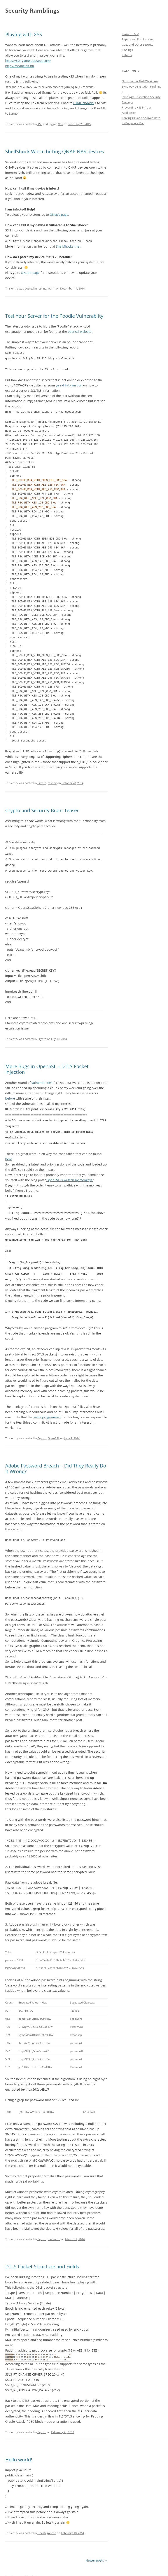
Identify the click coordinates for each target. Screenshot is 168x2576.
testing (41, 288)
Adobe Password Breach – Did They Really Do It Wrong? (55, 1461)
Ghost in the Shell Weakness (140, 81)
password (54, 2230)
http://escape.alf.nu (19, 66)
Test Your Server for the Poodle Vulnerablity (54, 315)
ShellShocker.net (68, 246)
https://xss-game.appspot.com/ (28, 61)
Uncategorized (46, 2524)
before (10, 1095)
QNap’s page (59, 214)
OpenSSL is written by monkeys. (69, 1176)
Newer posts (97, 2552)
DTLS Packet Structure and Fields (42, 2257)
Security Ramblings (32, 10)
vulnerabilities (42, 1080)
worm (51, 288)
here (8, 1155)
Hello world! (18, 2450)
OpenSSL (54, 1431)
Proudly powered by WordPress (24, 2568)
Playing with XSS (23, 34)
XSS (39, 124)
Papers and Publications (137, 39)
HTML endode (83, 103)
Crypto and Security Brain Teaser (42, 808)
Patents (127, 55)
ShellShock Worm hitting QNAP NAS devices (54, 151)
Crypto (41, 781)
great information (69, 384)
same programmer (47, 1409)
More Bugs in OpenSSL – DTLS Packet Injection (47, 1066)
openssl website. (80, 331)
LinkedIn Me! (130, 34)
